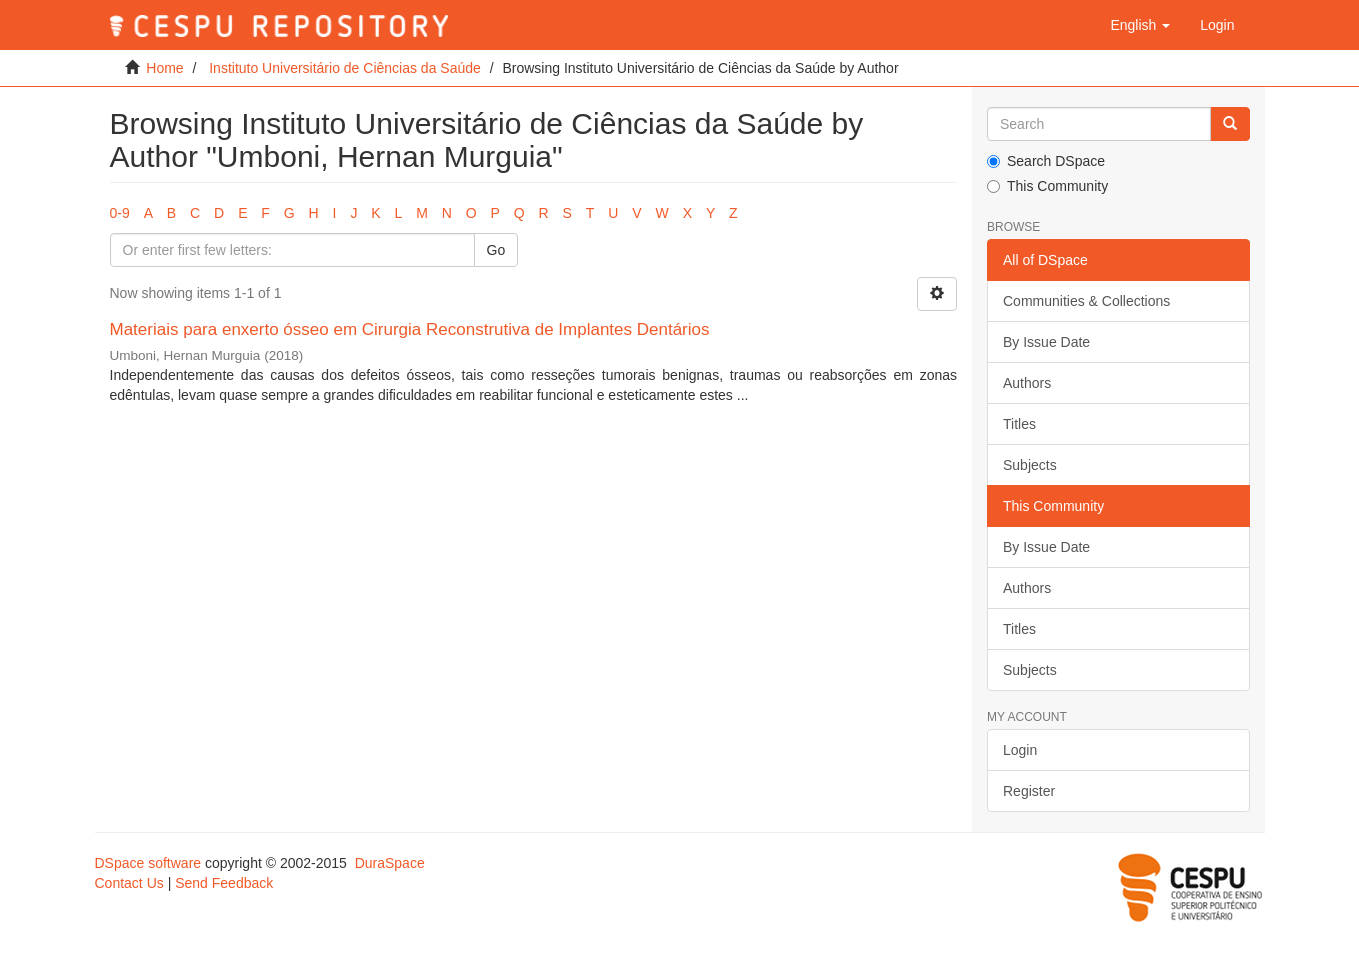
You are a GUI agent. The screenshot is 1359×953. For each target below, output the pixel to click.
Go (496, 250)
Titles (1019, 424)
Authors (1027, 383)
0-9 (120, 213)
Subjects (1030, 465)
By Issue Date (1046, 342)
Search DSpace (1046, 161)
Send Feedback (224, 883)
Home (164, 68)
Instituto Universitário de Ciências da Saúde (345, 68)
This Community (1047, 186)
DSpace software (148, 863)
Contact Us (129, 883)
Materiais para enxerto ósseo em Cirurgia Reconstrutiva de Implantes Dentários (410, 329)
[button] (1140, 25)
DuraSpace (390, 863)
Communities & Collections (1086, 301)
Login (1020, 750)
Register (1029, 791)
